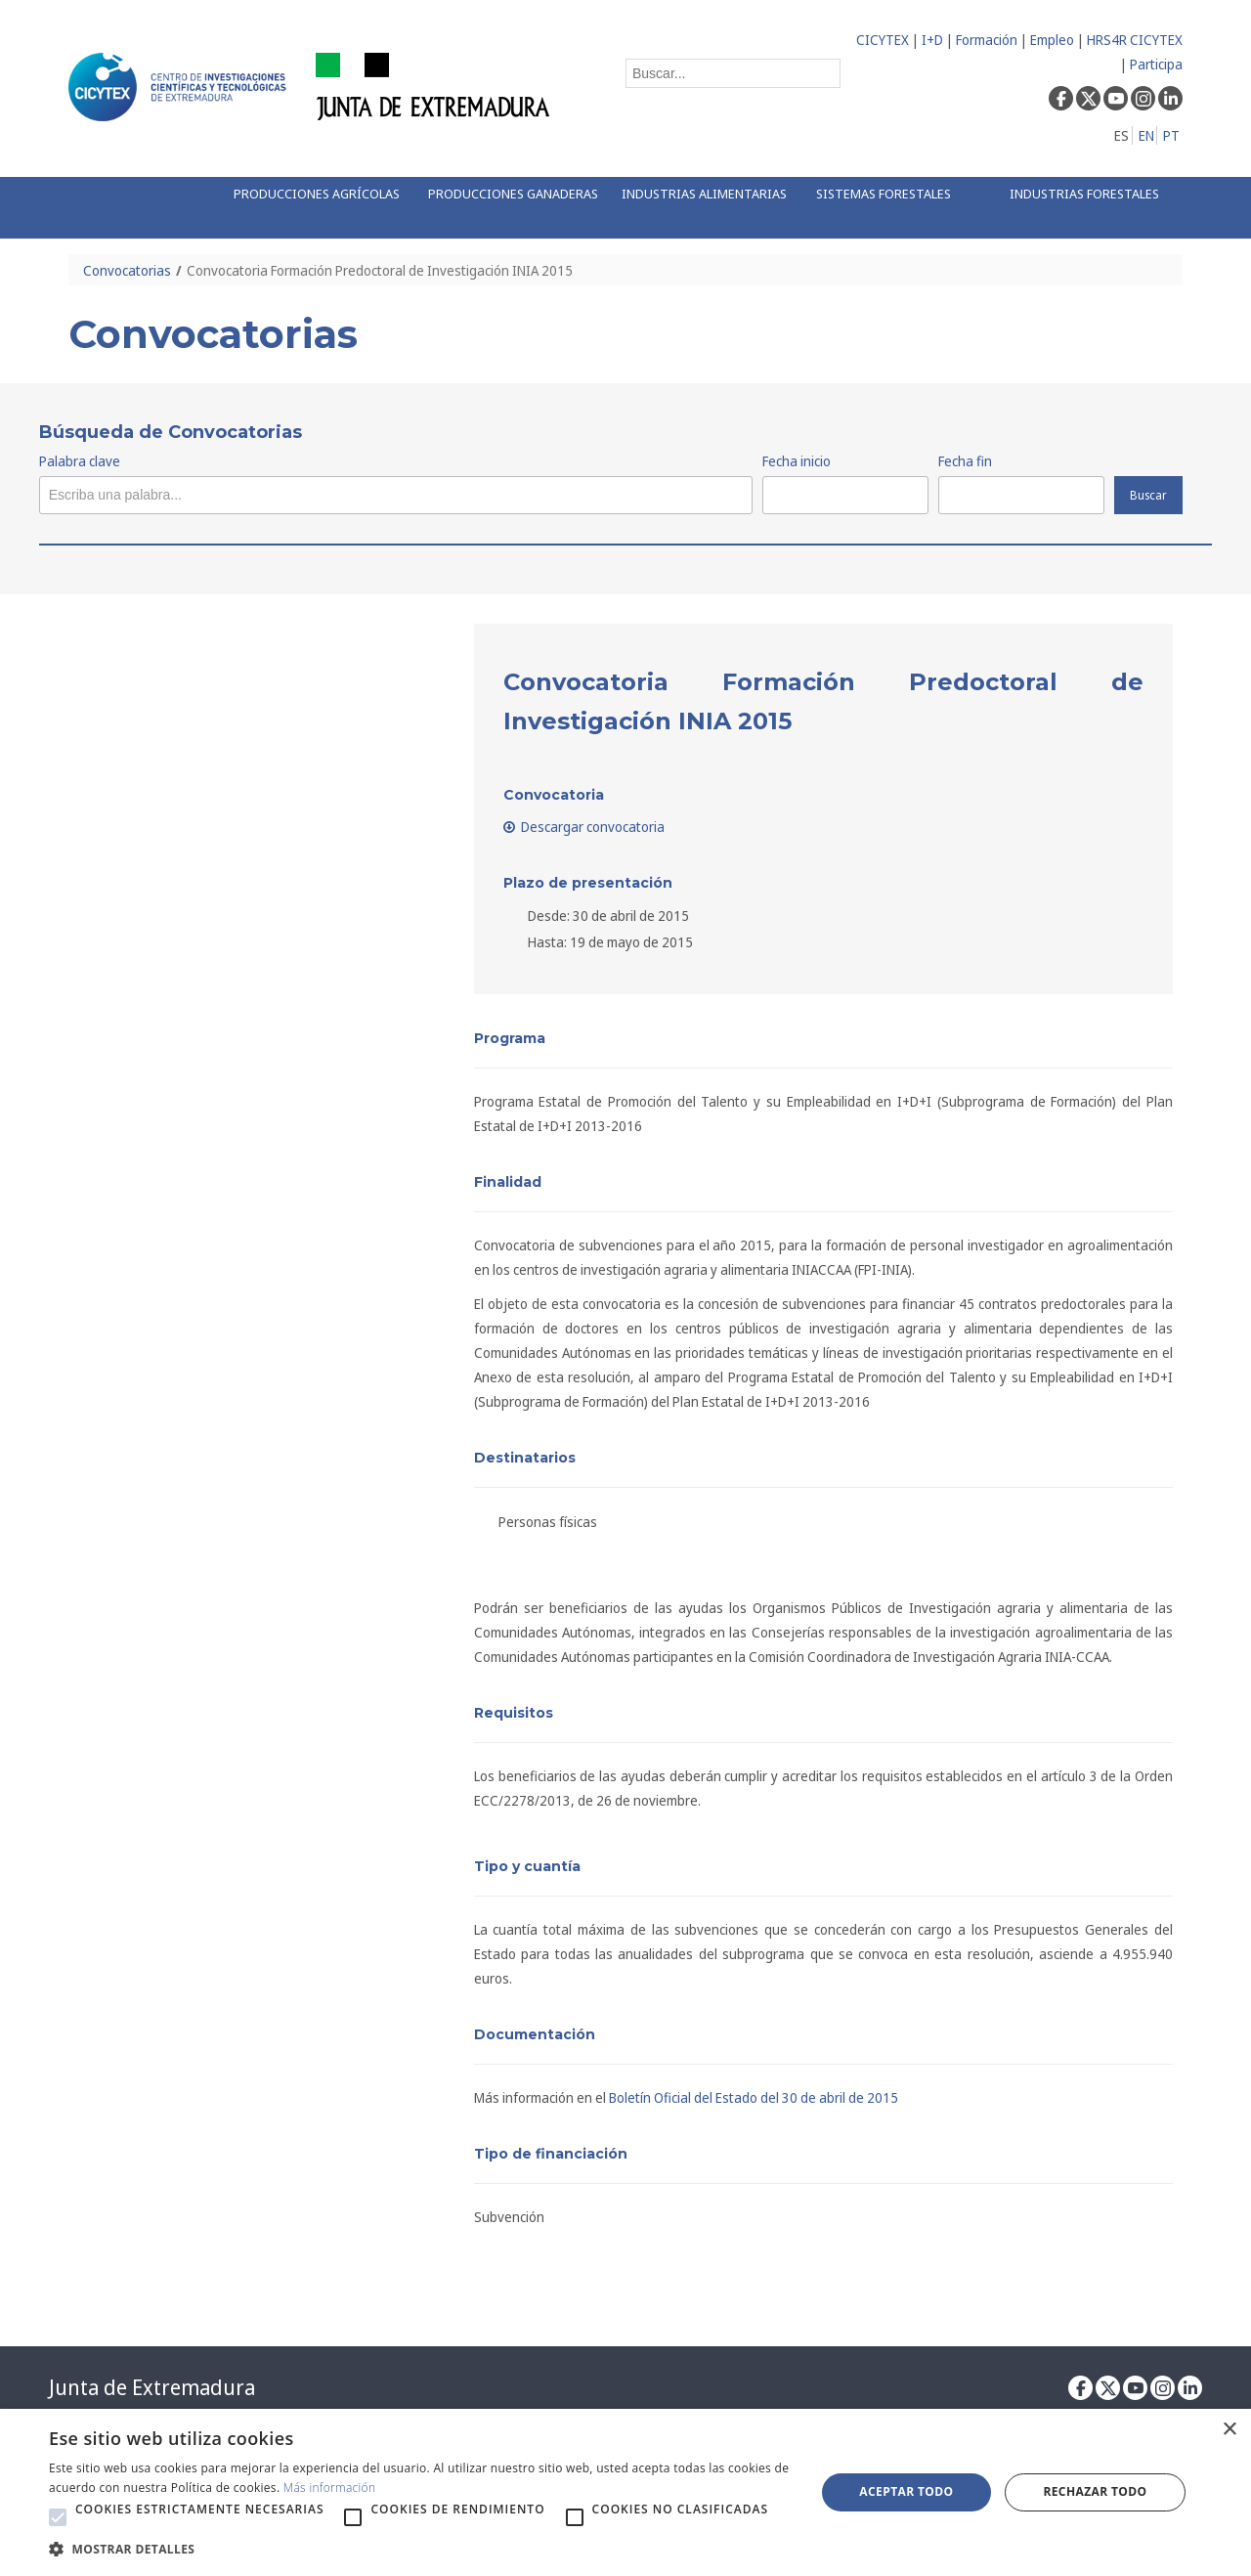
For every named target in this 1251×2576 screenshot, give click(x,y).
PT (1171, 135)
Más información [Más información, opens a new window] (329, 2487)
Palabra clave (79, 461)
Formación (986, 39)
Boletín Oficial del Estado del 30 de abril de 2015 (753, 2097)
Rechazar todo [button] (1094, 2491)
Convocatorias (127, 270)
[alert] (625, 2492)
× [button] (1229, 2430)
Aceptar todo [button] (906, 2491)
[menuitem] (310, 208)
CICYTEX (882, 39)
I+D (932, 39)
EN (1146, 135)
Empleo (1052, 39)
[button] (57, 2517)
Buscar (1148, 495)
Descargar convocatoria (584, 826)
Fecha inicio (796, 461)
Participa (1156, 64)
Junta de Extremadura (152, 2387)
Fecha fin (965, 461)
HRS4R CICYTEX (1135, 39)
